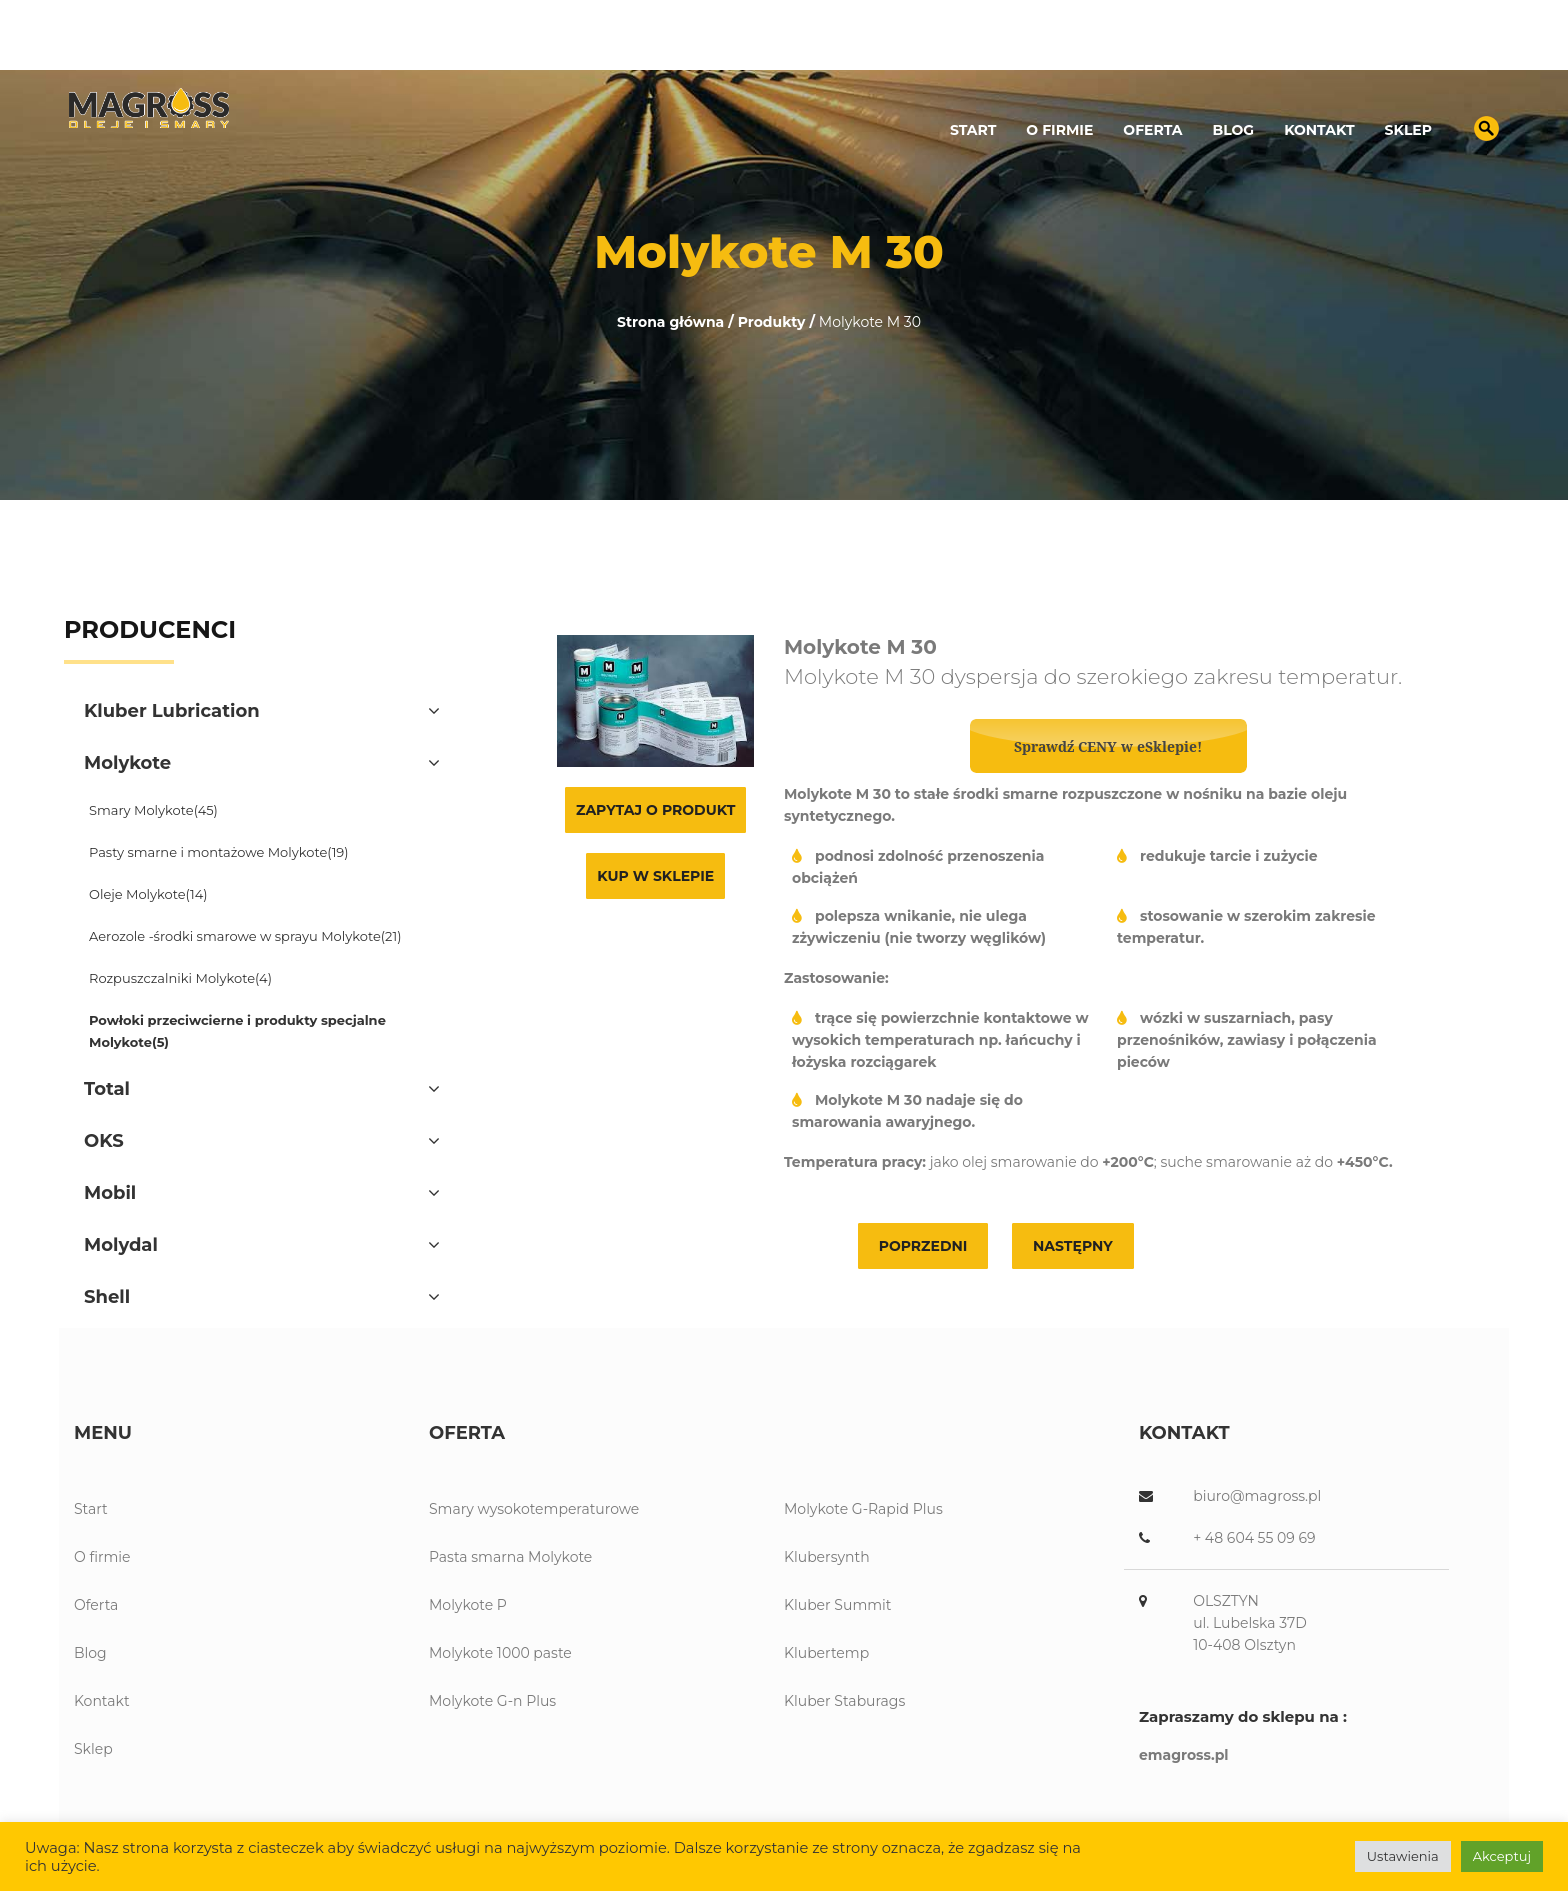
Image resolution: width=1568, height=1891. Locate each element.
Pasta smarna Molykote (510, 1557)
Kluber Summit (837, 1605)
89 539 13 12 (1264, 46)
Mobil (110, 1193)
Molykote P (468, 1605)
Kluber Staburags (844, 1701)
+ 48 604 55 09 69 (1254, 1538)
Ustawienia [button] (1403, 1856)
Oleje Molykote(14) (148, 894)
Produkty (772, 322)
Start (973, 130)
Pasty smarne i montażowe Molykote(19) (219, 852)
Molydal (121, 1245)
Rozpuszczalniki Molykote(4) (180, 978)
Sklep (1408, 130)
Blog (1234, 130)
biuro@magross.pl (1415, 46)
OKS (104, 1141)
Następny (1073, 1246)
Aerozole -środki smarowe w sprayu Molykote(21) (245, 936)
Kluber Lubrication (172, 711)
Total (107, 1089)
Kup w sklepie (655, 876)
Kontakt (1319, 130)
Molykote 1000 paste (500, 1653)
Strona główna (670, 322)
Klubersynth (827, 1557)
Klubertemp (826, 1653)
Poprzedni (923, 1246)
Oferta (1152, 130)
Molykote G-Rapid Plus (863, 1509)
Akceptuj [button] (1502, 1856)
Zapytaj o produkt (655, 810)
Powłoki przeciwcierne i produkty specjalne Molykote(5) (237, 1031)
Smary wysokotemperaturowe (534, 1509)
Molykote (127, 763)
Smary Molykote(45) (153, 810)
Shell (107, 1297)
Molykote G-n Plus (492, 1701)
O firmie (1059, 130)
